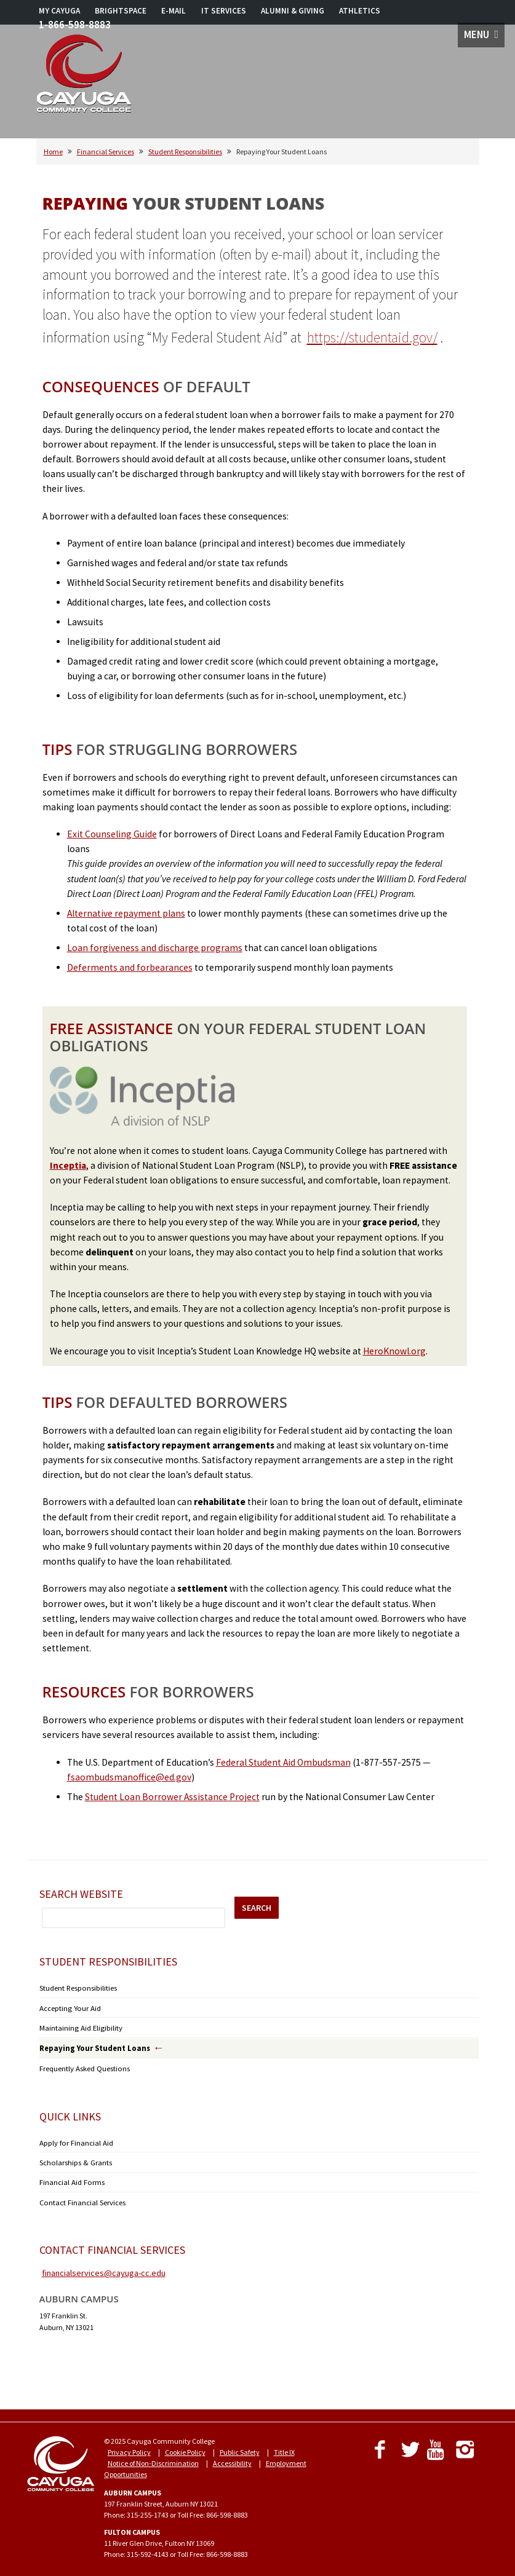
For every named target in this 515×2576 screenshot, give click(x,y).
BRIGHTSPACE (120, 11)
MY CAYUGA (59, 11)
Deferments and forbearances (130, 967)
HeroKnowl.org (394, 1351)
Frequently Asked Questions (83, 2065)
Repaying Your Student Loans (89, 2046)
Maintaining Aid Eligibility (79, 2026)
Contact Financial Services (81, 2195)
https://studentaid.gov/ (372, 337)
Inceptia (68, 1165)
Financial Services (105, 151)
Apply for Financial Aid (74, 2138)
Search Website (81, 1894)
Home (53, 151)
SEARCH (256, 1907)
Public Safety (240, 2445)
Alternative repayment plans (126, 913)
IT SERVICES (223, 11)
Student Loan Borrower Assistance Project (172, 1797)
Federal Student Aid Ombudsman (283, 1762)
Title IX (284, 2445)
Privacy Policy (129, 2445)
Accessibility (232, 2456)
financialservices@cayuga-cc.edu (104, 2266)
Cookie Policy (185, 2445)
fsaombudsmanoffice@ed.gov (129, 1777)
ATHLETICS (359, 11)
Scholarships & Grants (73, 2157)
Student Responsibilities (185, 151)
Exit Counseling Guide (112, 834)
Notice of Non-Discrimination (153, 2456)
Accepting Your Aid (68, 2007)
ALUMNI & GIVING (292, 11)
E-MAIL (173, 11)
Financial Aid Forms (70, 2176)
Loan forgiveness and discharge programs (154, 948)
